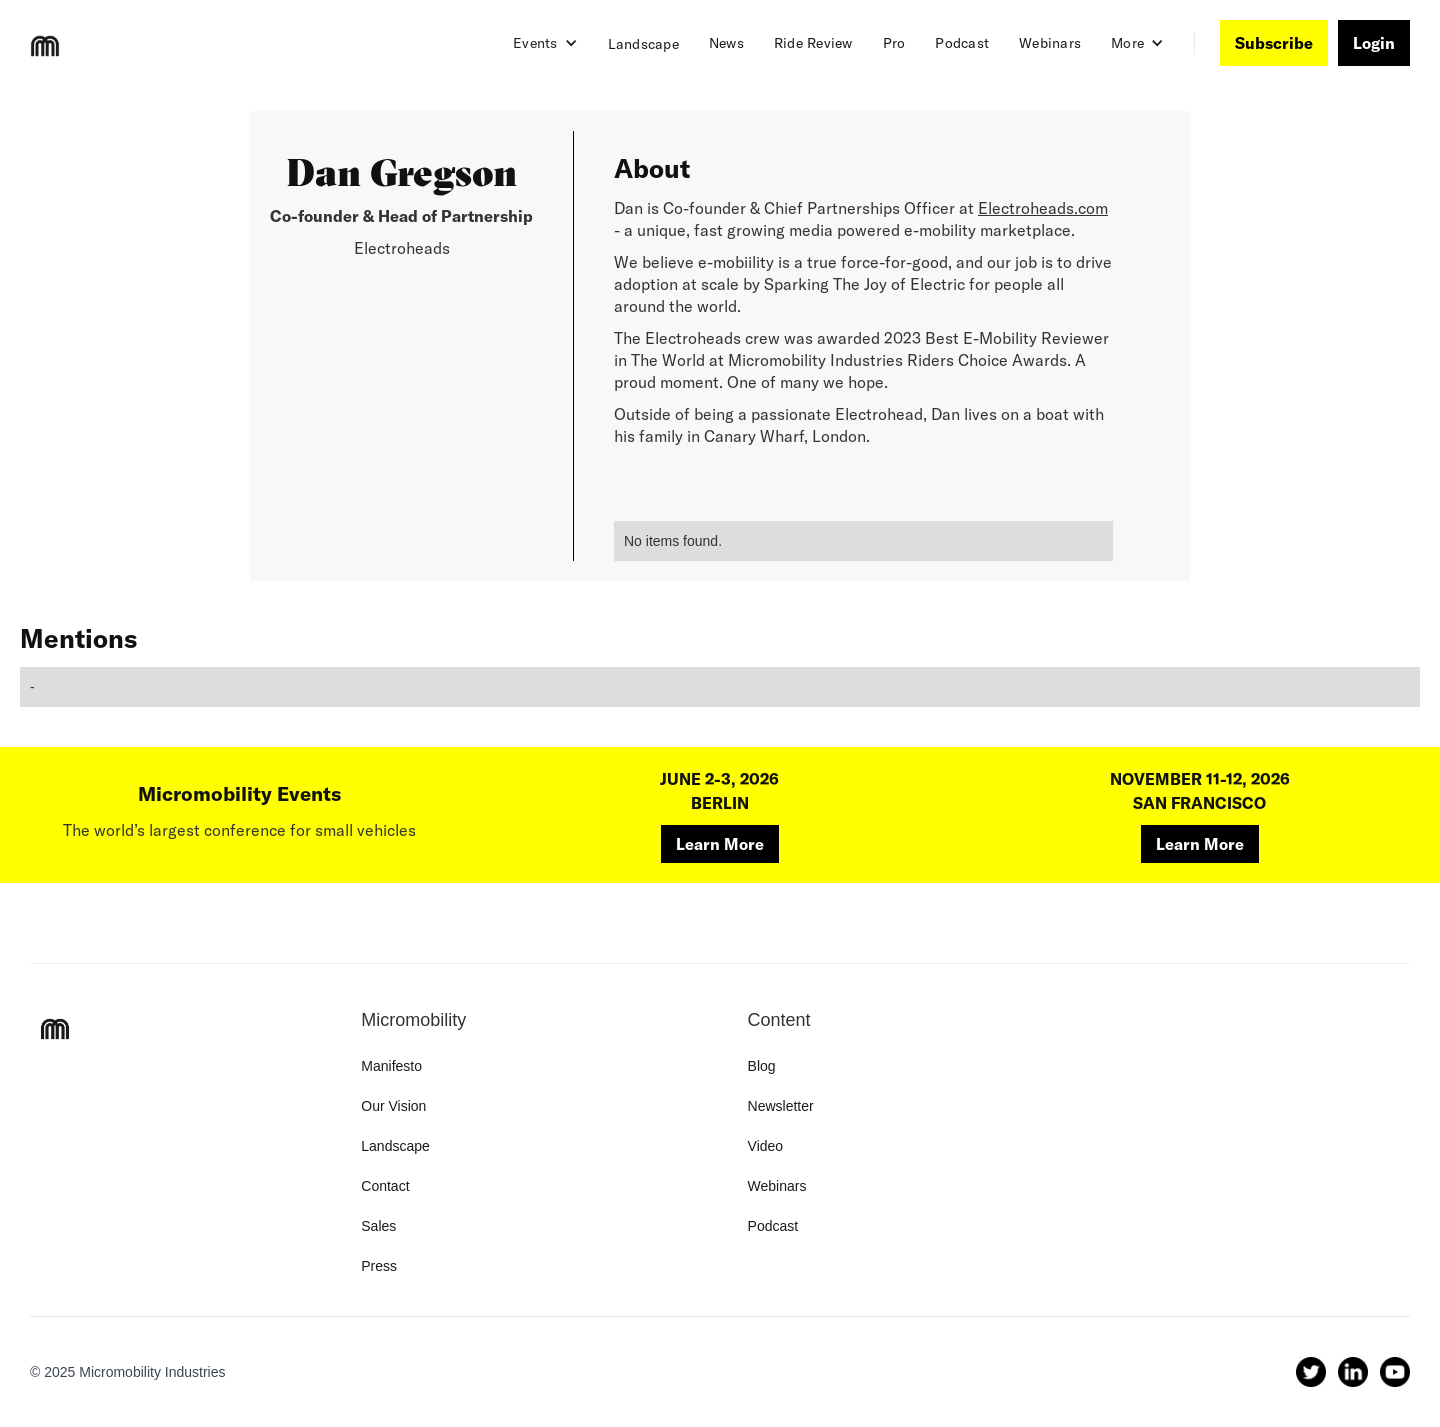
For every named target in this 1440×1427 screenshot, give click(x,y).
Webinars (1050, 43)
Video (766, 1146)
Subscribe (1274, 43)
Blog (762, 1066)
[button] (545, 43)
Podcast (962, 43)
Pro (894, 43)
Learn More (720, 844)
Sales (378, 1226)
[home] (45, 46)
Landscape (643, 44)
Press (379, 1266)
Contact (385, 1186)
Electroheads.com (1043, 208)
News (726, 43)
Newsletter (781, 1106)
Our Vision (393, 1106)
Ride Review (813, 43)
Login (1374, 43)
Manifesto (391, 1066)
